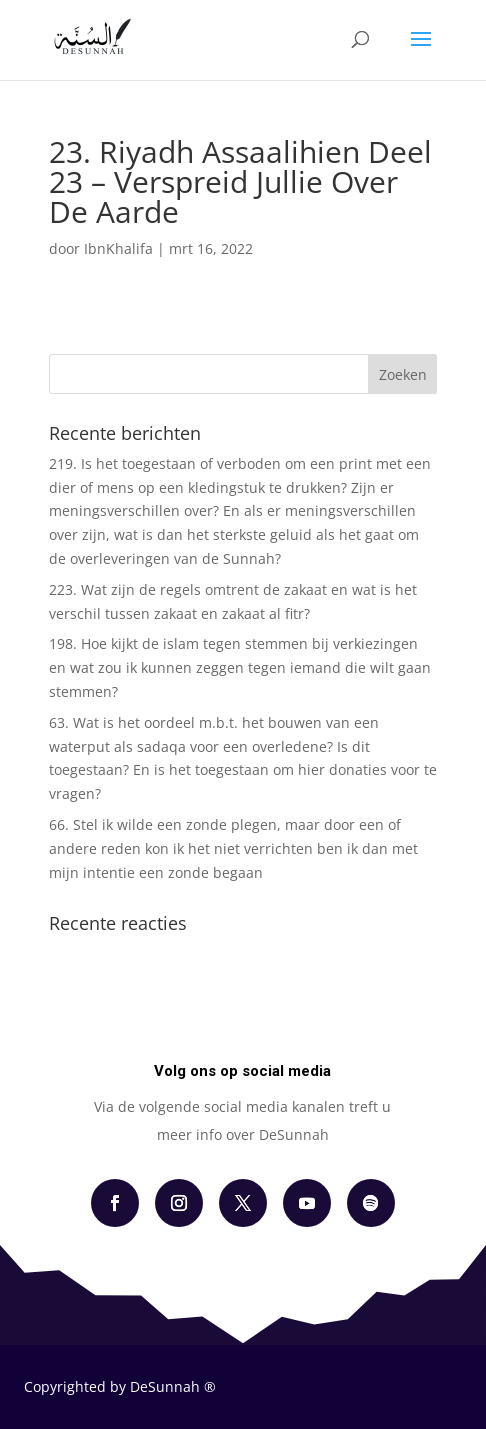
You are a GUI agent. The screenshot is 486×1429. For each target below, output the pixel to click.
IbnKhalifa (118, 248)
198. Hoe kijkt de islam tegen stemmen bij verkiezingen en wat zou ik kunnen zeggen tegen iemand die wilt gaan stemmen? (240, 667)
